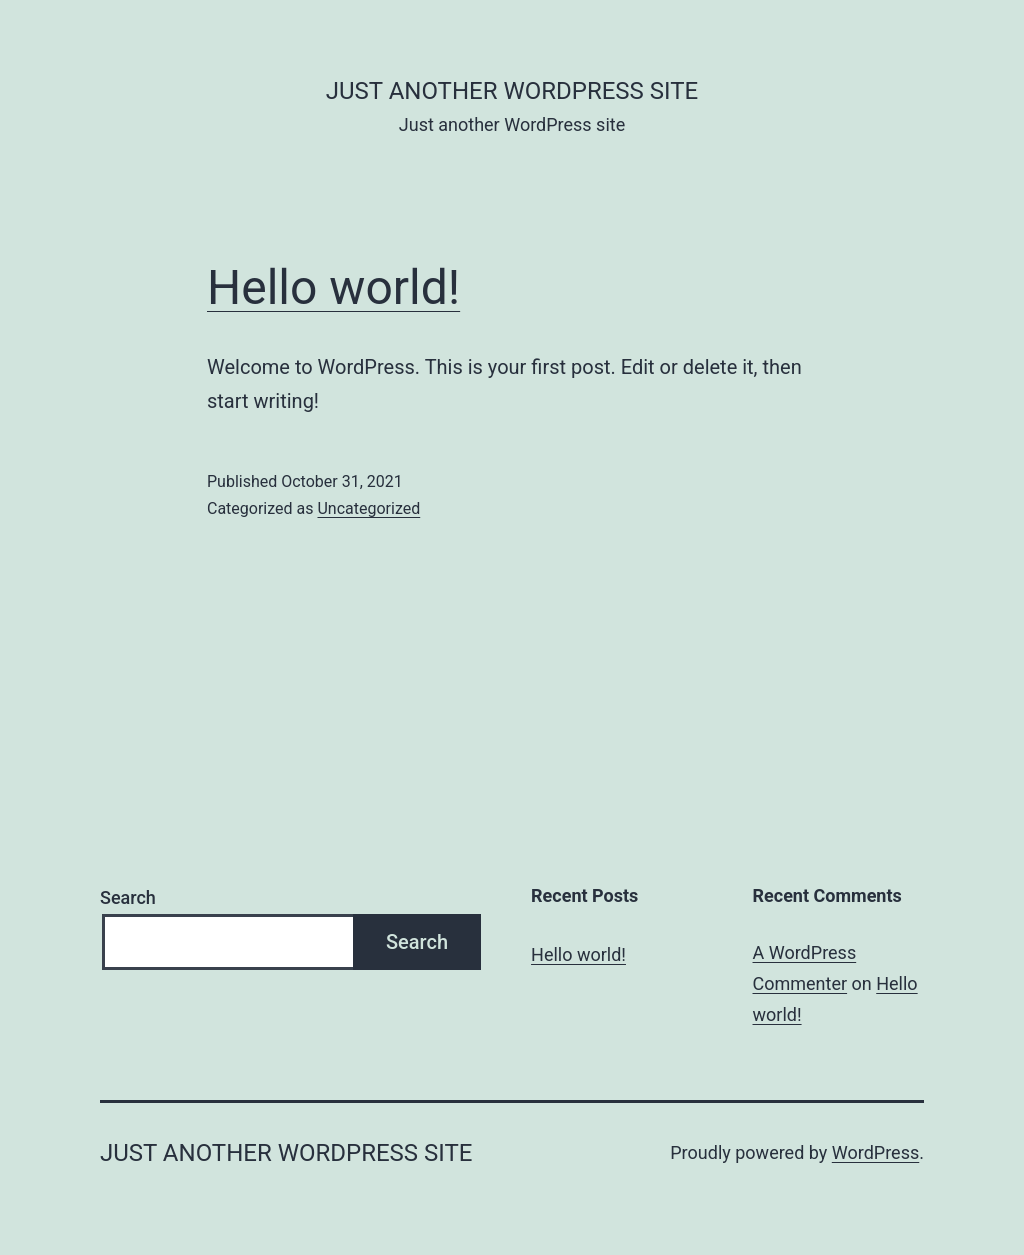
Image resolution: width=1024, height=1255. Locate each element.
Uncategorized (368, 508)
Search (128, 897)
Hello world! (333, 287)
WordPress (875, 1152)
